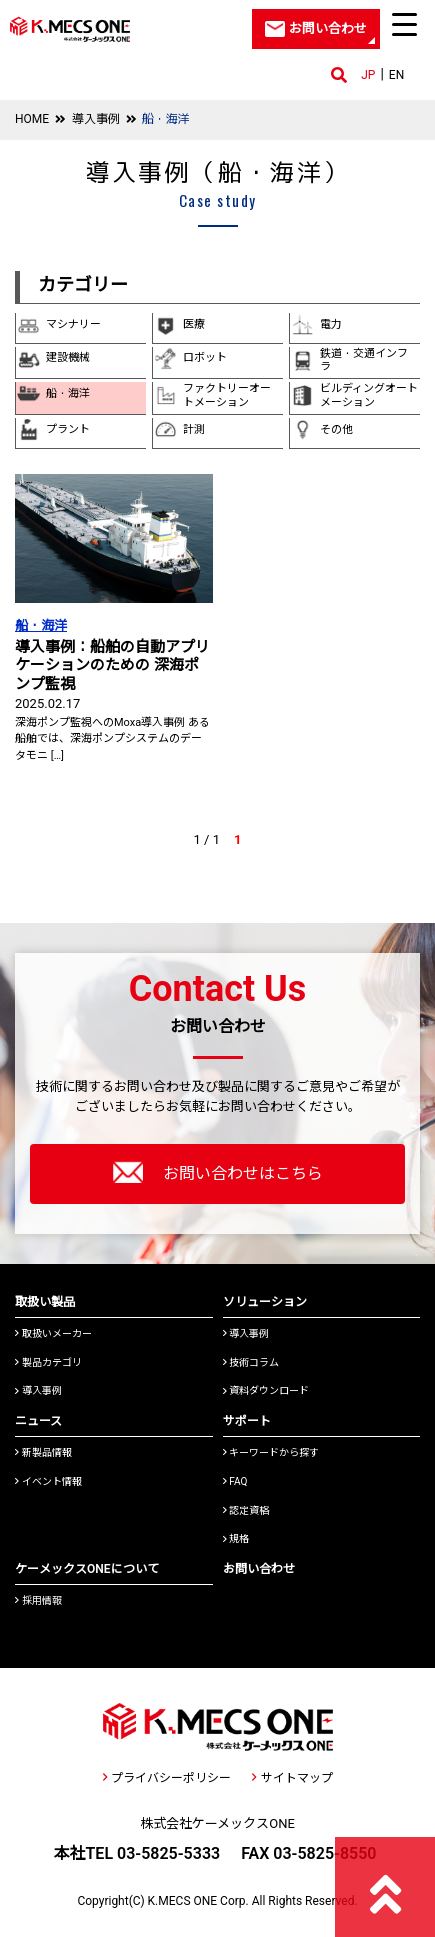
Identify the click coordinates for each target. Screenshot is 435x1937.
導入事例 (96, 119)
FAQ (235, 1481)
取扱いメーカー (53, 1333)
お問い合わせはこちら (218, 1172)
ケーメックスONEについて (87, 1569)
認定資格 (246, 1510)
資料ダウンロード (266, 1390)
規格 (236, 1538)
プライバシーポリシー (167, 1778)
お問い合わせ (259, 1569)
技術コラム (251, 1362)
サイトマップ (292, 1778)
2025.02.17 (47, 703)
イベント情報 (48, 1481)
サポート (247, 1421)
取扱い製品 (45, 1302)
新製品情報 (43, 1452)
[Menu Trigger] (405, 24)
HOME (32, 119)
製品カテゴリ (48, 1362)
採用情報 (38, 1600)
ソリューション (265, 1302)
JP (368, 75)
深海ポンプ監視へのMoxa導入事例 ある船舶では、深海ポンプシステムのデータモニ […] (112, 739)
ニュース (38, 1421)
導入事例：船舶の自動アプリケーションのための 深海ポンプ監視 (112, 665)
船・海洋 (41, 625)
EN (396, 75)
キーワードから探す (271, 1452)
